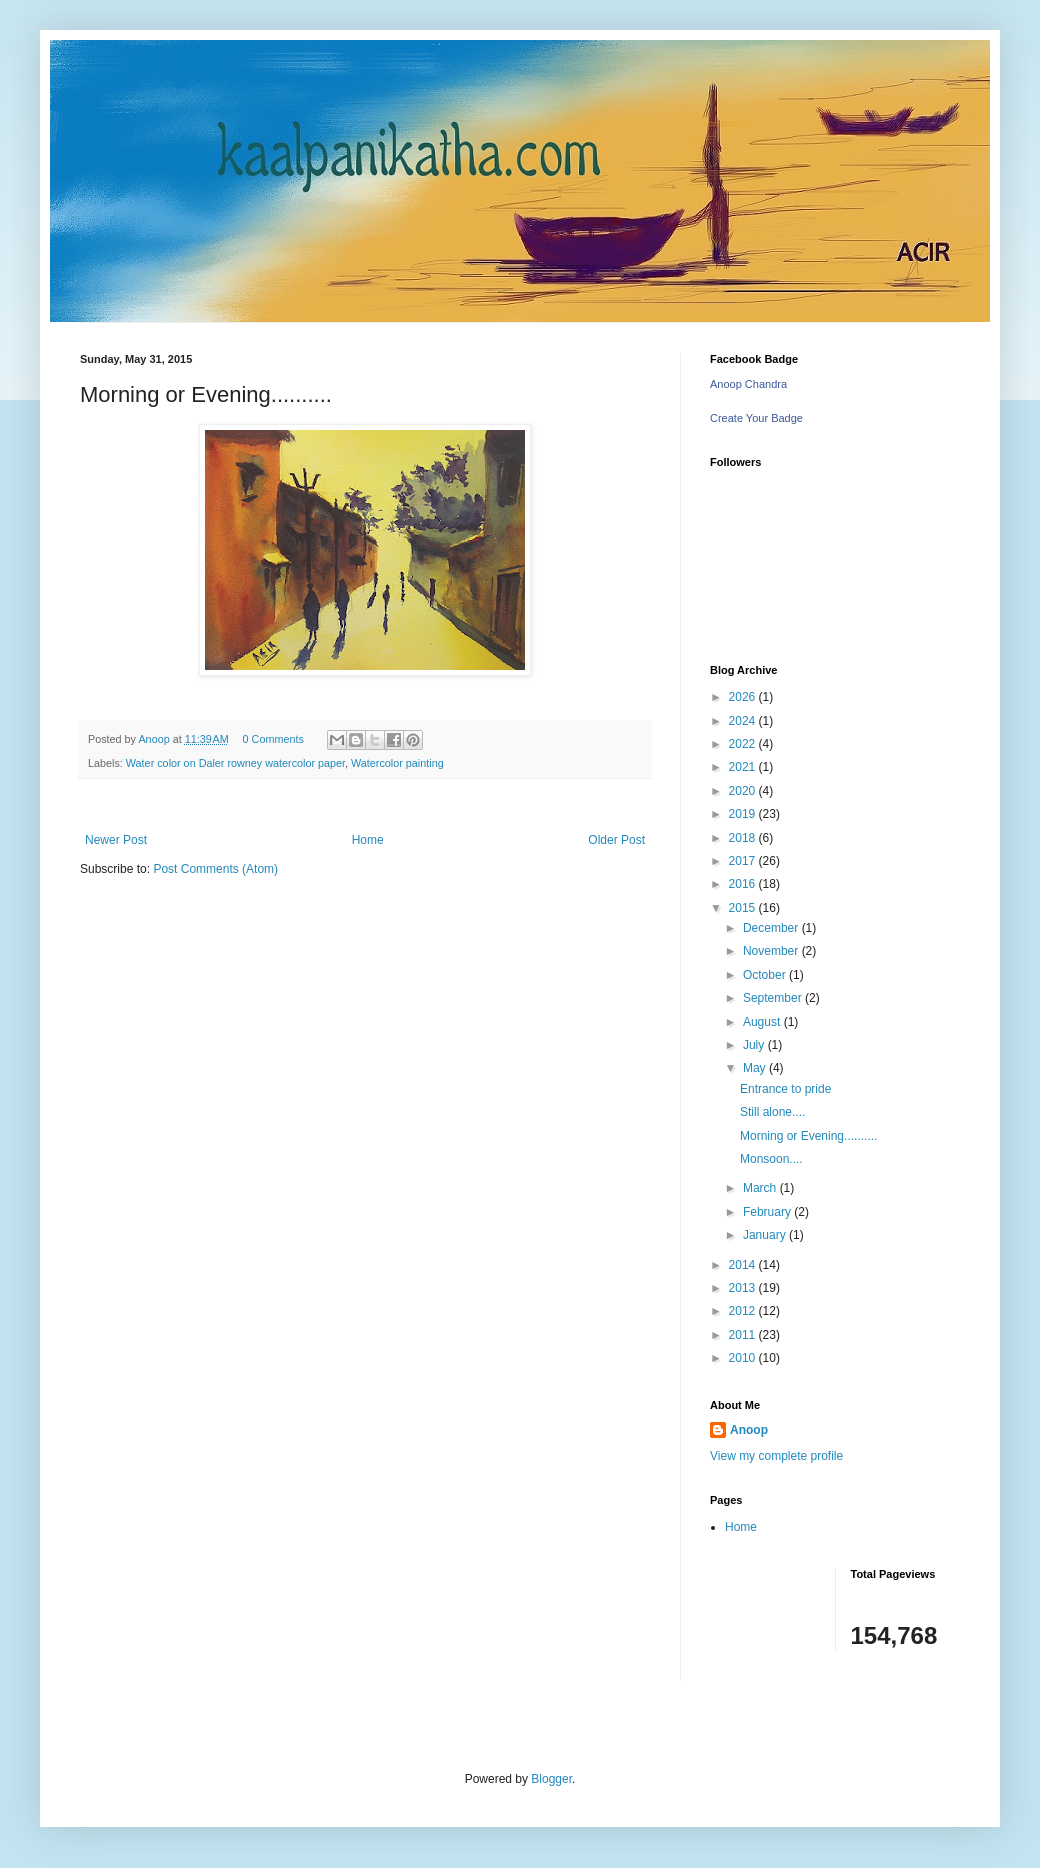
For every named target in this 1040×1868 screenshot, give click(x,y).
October (766, 975)
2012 (744, 1311)
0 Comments (273, 739)
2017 (744, 861)
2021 (744, 767)
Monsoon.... (771, 1159)
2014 (744, 1265)
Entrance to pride (785, 1089)
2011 (744, 1335)
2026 (744, 697)
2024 (744, 721)
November (772, 951)
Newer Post (116, 840)
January (766, 1235)
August (763, 1022)
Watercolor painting (397, 763)
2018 (744, 838)
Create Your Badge (756, 418)
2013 (744, 1288)
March (761, 1188)
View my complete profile (776, 1456)
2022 (744, 744)
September (774, 998)
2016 (744, 884)
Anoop (749, 1430)
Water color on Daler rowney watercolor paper (235, 763)
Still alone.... (772, 1112)
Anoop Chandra (748, 384)
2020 (744, 791)
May (756, 1068)
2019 (744, 814)
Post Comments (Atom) (215, 869)
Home (368, 840)
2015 (744, 908)
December (772, 928)
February (768, 1212)
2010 (744, 1358)
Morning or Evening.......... (808, 1136)
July (755, 1045)
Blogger (551, 1779)
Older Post (616, 840)
